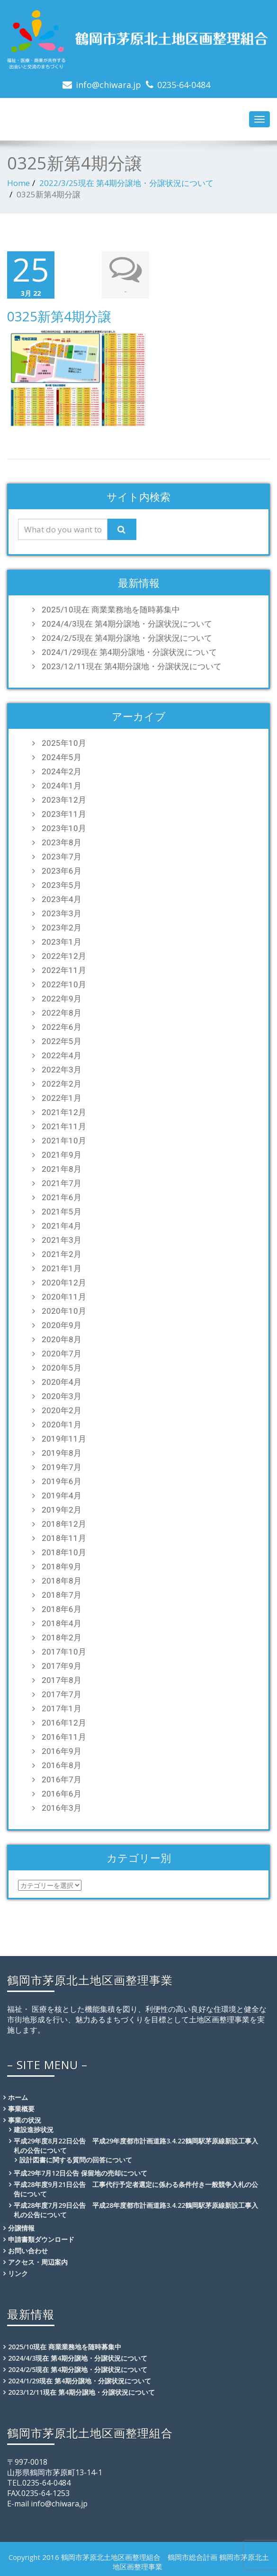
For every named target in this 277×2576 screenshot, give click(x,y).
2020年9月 (61, 1325)
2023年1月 (61, 942)
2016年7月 (61, 1779)
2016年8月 (61, 1765)
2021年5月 (61, 1211)
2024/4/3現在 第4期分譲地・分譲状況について (127, 624)
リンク (18, 2273)
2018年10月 (64, 1552)
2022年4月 (61, 1055)
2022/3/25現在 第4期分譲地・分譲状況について (126, 182)
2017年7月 (61, 1694)
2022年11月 (64, 970)
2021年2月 (61, 1254)
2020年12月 (64, 1282)
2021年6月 (61, 1197)
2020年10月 (64, 1311)
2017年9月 (61, 1666)
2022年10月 (64, 984)
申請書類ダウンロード (41, 2239)
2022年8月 (61, 1013)
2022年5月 (61, 1041)
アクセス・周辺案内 (38, 2261)
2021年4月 (61, 1225)
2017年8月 (61, 1680)
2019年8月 (61, 1453)
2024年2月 (61, 771)
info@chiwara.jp (108, 84)
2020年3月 (61, 1396)
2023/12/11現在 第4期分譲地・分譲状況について (132, 666)
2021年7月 (61, 1183)
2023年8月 (61, 842)
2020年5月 (61, 1367)
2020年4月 (61, 1382)
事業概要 (21, 2108)
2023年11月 (64, 814)
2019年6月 (61, 1481)
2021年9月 (61, 1155)
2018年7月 (61, 1595)
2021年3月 (61, 1240)
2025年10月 (64, 743)
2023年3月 (61, 913)
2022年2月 (61, 1084)
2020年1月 (61, 1424)
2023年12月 (64, 800)
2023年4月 (61, 899)
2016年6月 (61, 1793)
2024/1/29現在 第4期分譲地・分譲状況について (129, 652)
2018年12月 (64, 1524)
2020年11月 (64, 1296)
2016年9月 (61, 1751)
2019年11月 (64, 1438)
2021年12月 (64, 1112)
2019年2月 (61, 1509)
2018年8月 (61, 1580)
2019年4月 (61, 1495)
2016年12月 (64, 1722)
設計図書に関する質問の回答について (75, 2159)
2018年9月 (61, 1566)
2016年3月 (61, 1808)
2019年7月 (61, 1467)
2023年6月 (61, 871)
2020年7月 (61, 1353)
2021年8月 (61, 1169)
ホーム (18, 2097)
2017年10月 (64, 1651)
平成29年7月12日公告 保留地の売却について (80, 2173)
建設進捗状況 (34, 2129)
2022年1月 (61, 1098)
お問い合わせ (28, 2250)
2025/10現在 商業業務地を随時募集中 (111, 609)
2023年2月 (61, 927)
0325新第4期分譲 (59, 316)
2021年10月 (64, 1140)
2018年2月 (61, 1637)
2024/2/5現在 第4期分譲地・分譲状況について (127, 638)
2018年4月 (61, 1623)
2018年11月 (64, 1538)
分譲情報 (21, 2227)
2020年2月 (61, 1410)
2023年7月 (61, 856)
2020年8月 (61, 1339)
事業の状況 (24, 2120)
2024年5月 (61, 757)
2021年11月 (64, 1126)
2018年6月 (61, 1609)
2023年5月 (61, 885)
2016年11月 (64, 1737)
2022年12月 (64, 956)
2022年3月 (61, 1069)
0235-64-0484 (183, 84)
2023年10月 (64, 828)
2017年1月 (61, 1708)
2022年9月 (61, 998)
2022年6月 (61, 1027)
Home (18, 182)
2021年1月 (61, 1268)
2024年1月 (61, 785)
